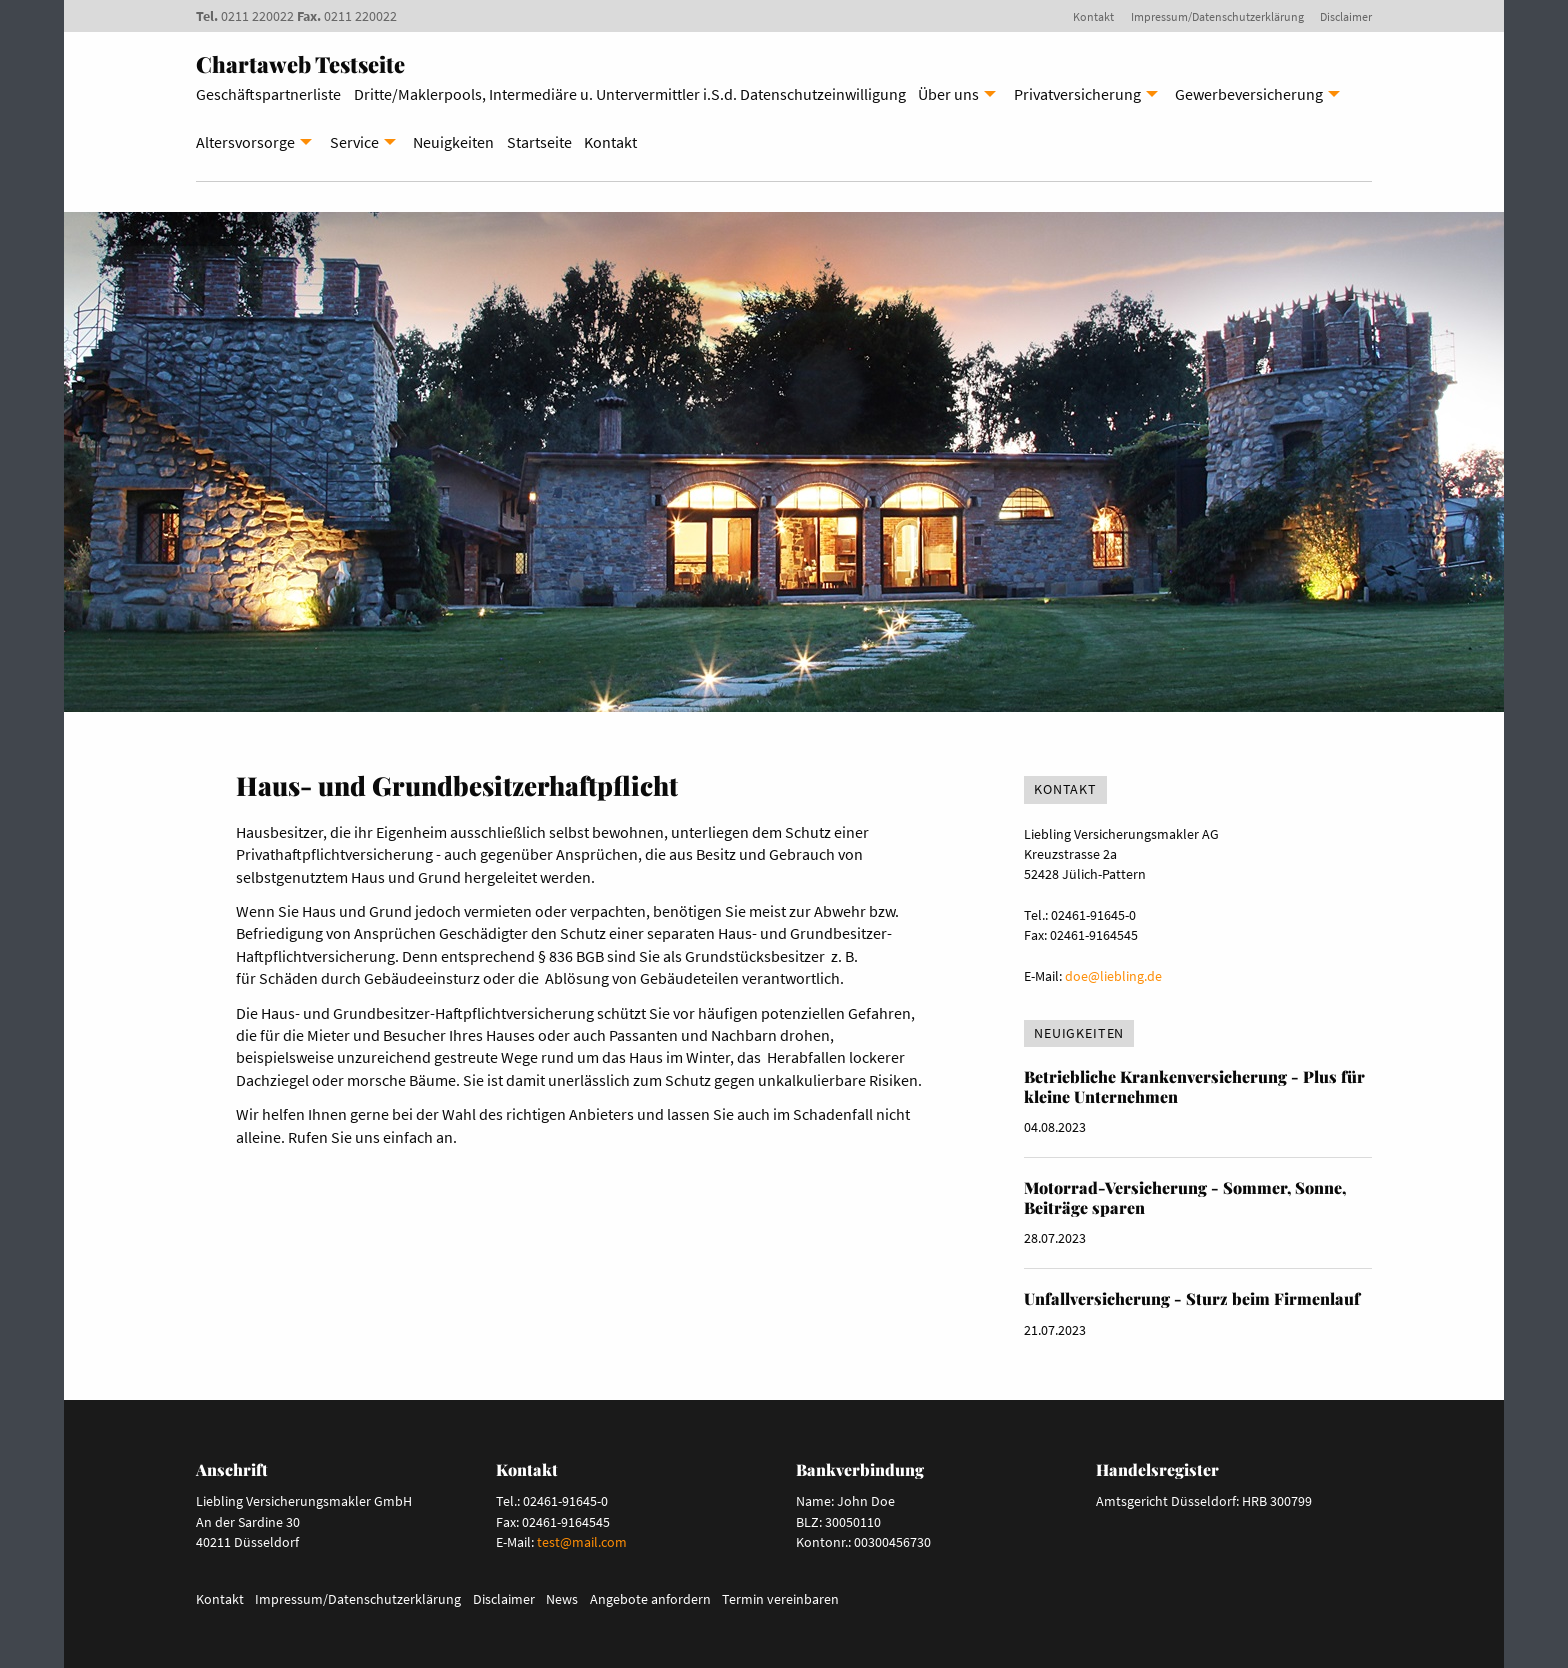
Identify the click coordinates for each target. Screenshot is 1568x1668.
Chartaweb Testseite (300, 64)
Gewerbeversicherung (1249, 94)
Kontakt (1093, 16)
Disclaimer (1346, 16)
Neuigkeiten (453, 142)
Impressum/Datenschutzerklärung (1217, 16)
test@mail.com (582, 1542)
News (562, 1599)
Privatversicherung (1077, 94)
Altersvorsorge (245, 142)
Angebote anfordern (650, 1599)
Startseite (539, 142)
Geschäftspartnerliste (268, 94)
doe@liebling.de (1113, 976)
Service (354, 142)
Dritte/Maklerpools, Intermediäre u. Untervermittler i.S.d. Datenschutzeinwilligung (630, 94)
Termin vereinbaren (780, 1599)
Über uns (948, 94)
